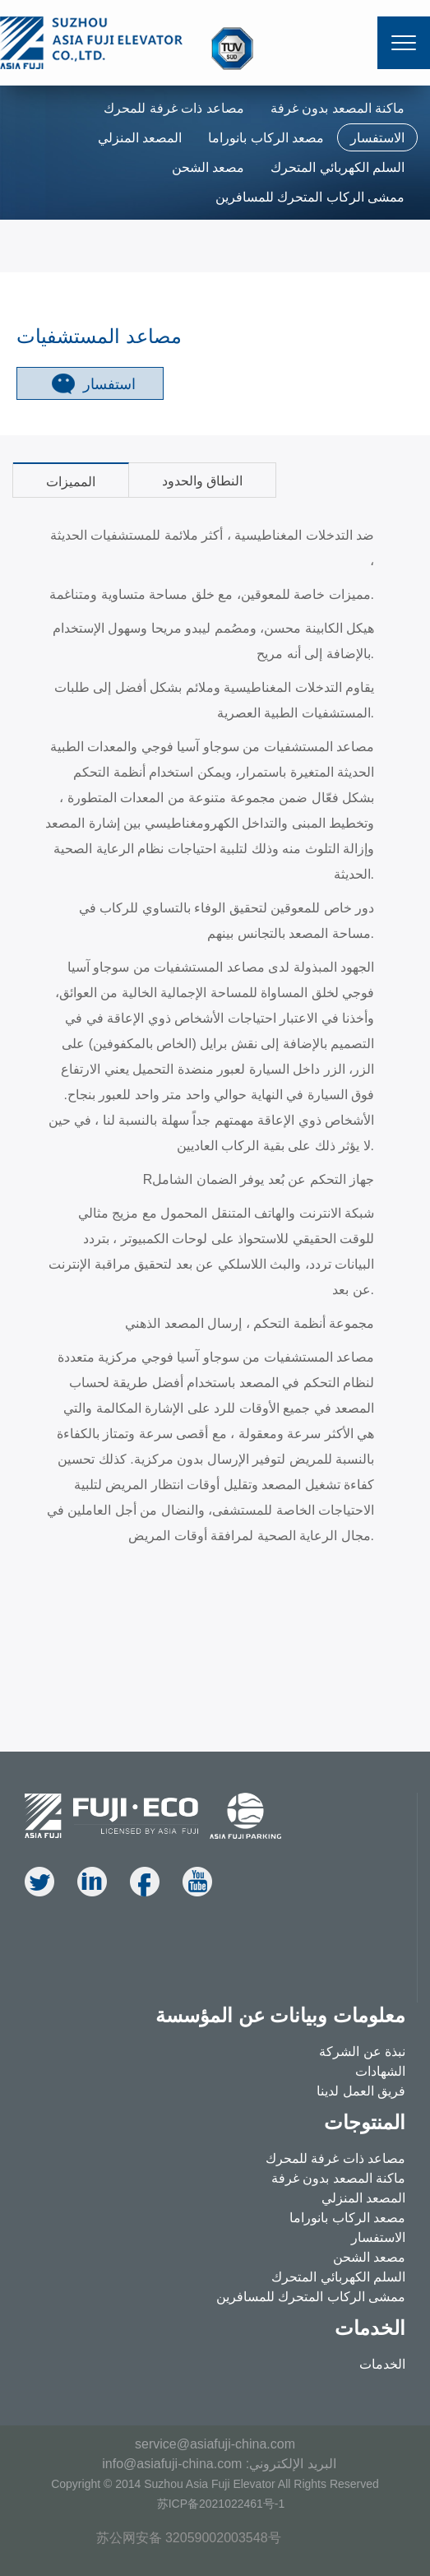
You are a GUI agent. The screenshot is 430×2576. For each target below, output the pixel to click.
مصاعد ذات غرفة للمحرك (173, 108)
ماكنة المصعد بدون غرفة (337, 108)
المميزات (70, 482)
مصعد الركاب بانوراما (266, 138)
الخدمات (382, 2364)
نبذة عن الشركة (362, 2051)
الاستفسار (377, 138)
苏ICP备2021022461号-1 (221, 2503)
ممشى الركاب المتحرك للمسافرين (310, 197)
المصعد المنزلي (140, 138)
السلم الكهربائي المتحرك (337, 167)
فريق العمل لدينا (361, 2091)
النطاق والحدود (202, 481)
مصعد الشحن (208, 167)
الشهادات (380, 2071)
